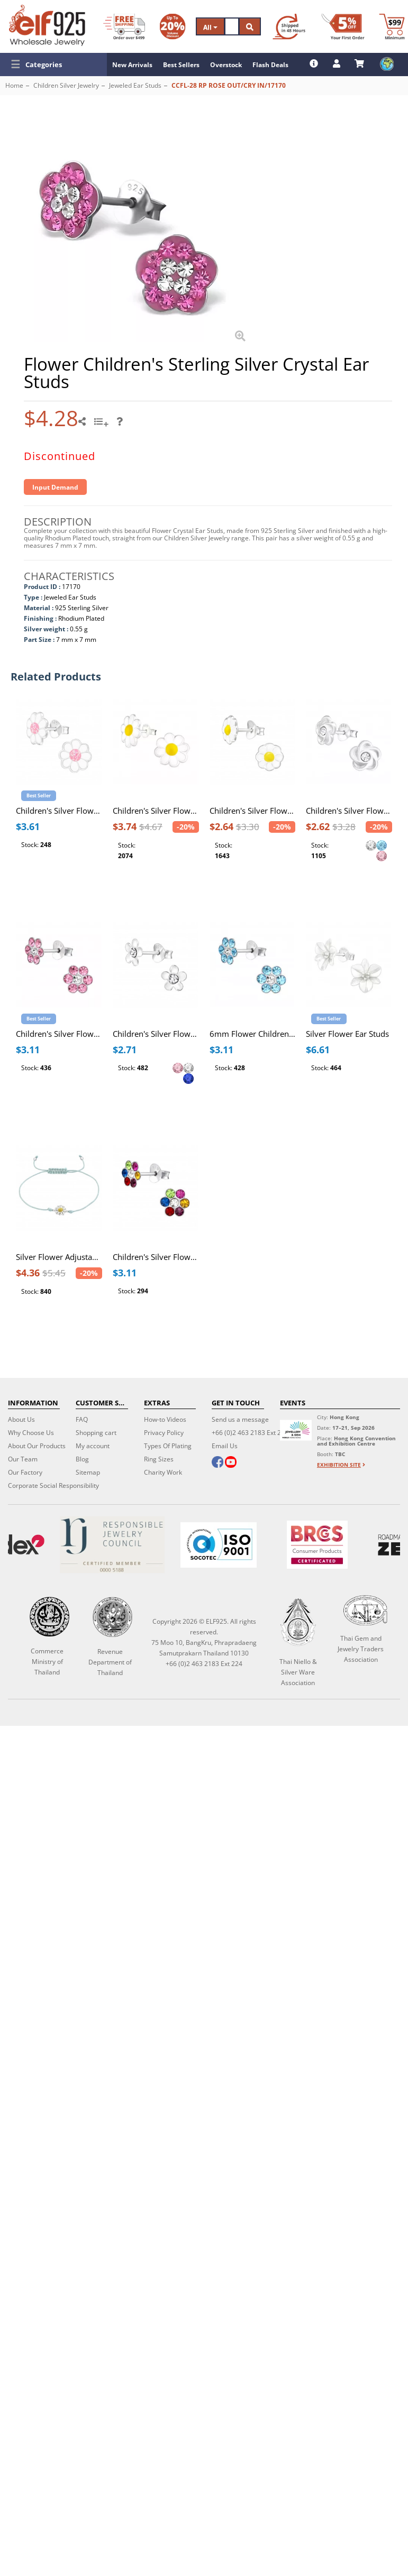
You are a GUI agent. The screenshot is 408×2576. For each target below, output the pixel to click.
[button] (53, 64)
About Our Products (37, 1445)
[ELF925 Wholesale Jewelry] (47, 25)
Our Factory (25, 1472)
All (210, 27)
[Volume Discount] (172, 26)
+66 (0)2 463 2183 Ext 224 (250, 1432)
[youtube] (231, 1463)
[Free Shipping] (124, 26)
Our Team (23, 1459)
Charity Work (163, 1472)
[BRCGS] (317, 1545)
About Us (21, 1419)
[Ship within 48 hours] (289, 26)
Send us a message (240, 1419)
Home (14, 85)
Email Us (225, 1445)
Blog (82, 1459)
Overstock (226, 64)
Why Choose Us (31, 1432)
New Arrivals (132, 64)
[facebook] (217, 1463)
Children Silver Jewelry (66, 85)
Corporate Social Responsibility (53, 1485)
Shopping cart (96, 1432)
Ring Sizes (159, 1459)
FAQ (82, 1419)
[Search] (231, 26)
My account (93, 1445)
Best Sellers (181, 64)
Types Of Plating (168, 1445)
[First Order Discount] (343, 26)
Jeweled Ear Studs (135, 85)
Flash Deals (270, 64)
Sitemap (88, 1472)
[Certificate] (112, 1545)
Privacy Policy (164, 1432)
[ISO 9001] (218, 1545)
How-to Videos (165, 1419)
